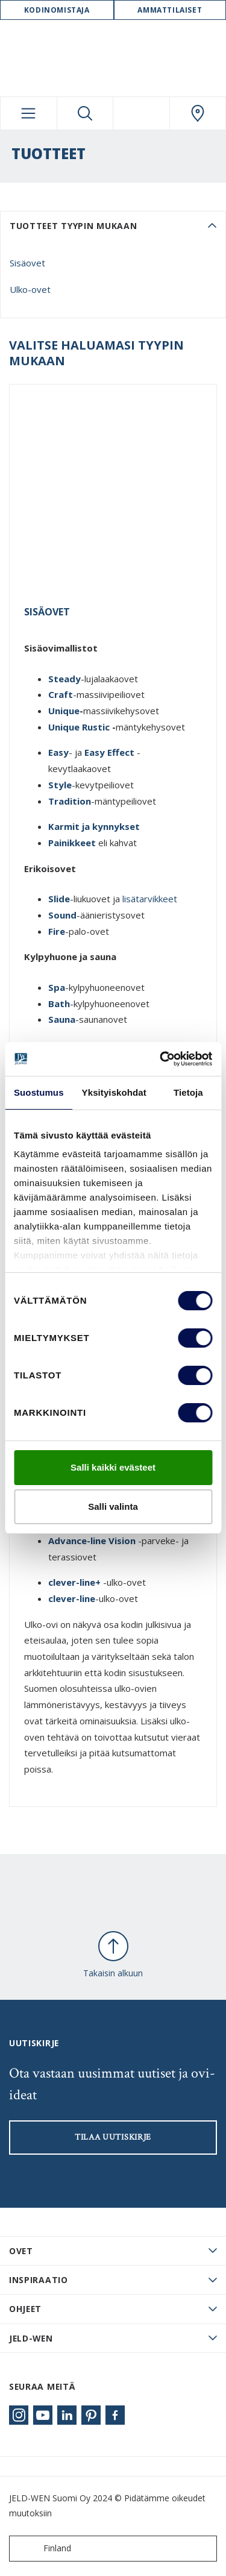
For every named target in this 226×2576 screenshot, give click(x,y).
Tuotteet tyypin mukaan (73, 225)
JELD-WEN (31, 2338)
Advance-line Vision (92, 1541)
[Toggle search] (85, 113)
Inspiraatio (38, 2279)
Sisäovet (27, 263)
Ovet (21, 2251)
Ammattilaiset (169, 10)
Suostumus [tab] (39, 1092)
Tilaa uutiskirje (113, 2137)
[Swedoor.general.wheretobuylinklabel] (198, 113)
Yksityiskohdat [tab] (114, 1092)
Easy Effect (109, 752)
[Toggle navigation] (28, 113)
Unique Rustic (79, 727)
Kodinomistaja (57, 10)
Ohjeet (25, 2308)
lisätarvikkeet (149, 899)
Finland (42, 2548)
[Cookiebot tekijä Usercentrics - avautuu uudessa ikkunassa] (161, 1059)
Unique (64, 711)
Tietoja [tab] (188, 1092)
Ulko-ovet (30, 289)
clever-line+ (74, 1582)
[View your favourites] (141, 113)
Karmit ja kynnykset (95, 826)
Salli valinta (113, 1506)
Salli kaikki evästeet (113, 1467)
